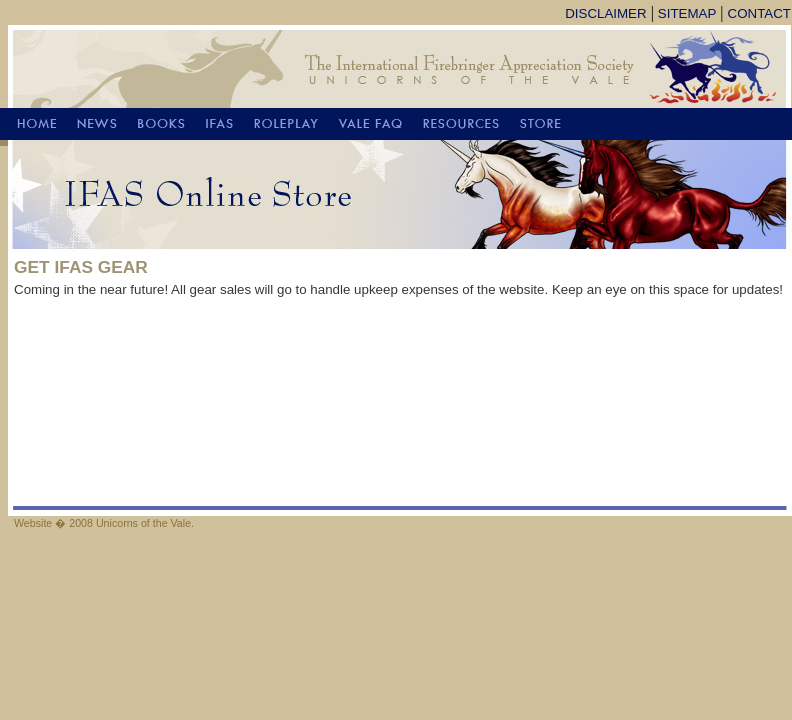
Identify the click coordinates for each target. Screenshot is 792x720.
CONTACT (759, 13)
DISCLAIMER (605, 13)
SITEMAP (687, 13)
